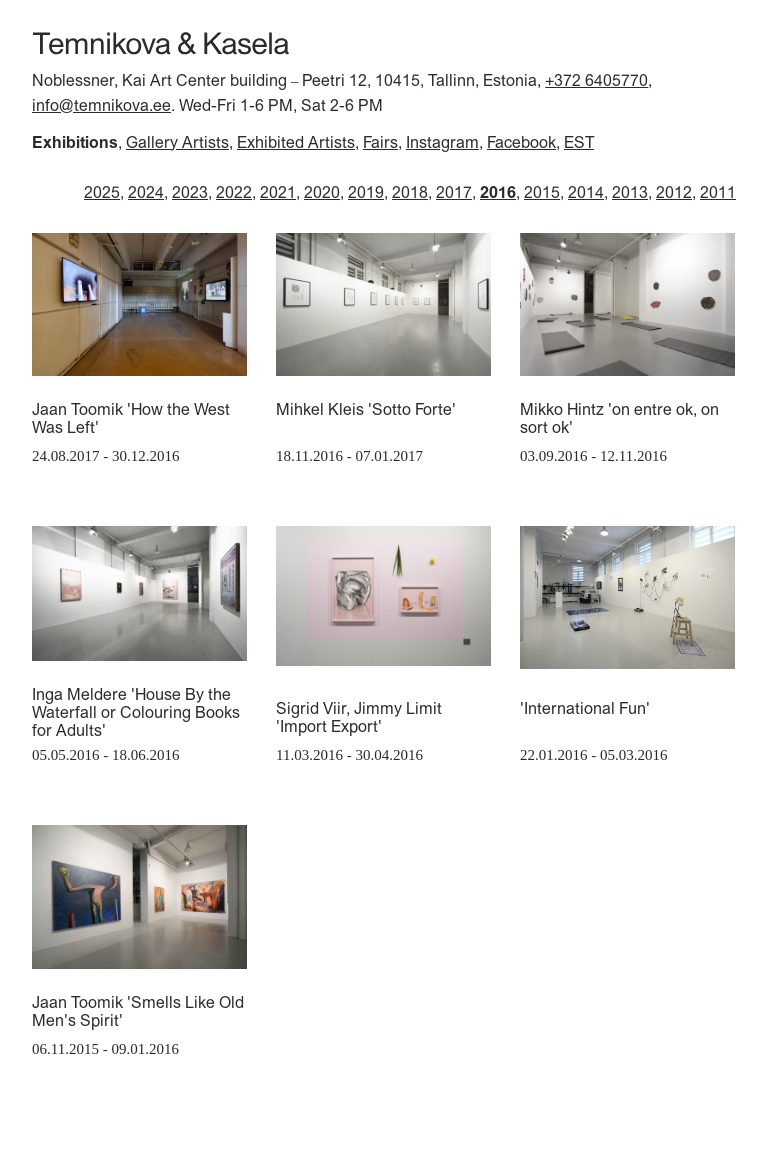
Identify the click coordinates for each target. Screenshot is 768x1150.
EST (579, 142)
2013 (630, 192)
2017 (454, 192)
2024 (146, 192)
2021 (278, 192)
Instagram (442, 142)
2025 (102, 192)
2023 (190, 192)
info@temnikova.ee (101, 105)
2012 (674, 192)
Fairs (380, 142)
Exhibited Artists (296, 142)
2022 (234, 192)
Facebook (521, 142)
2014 (586, 192)
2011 (718, 192)
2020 (322, 192)
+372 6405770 (596, 80)
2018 (410, 192)
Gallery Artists (177, 142)
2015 (542, 192)
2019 (366, 192)
